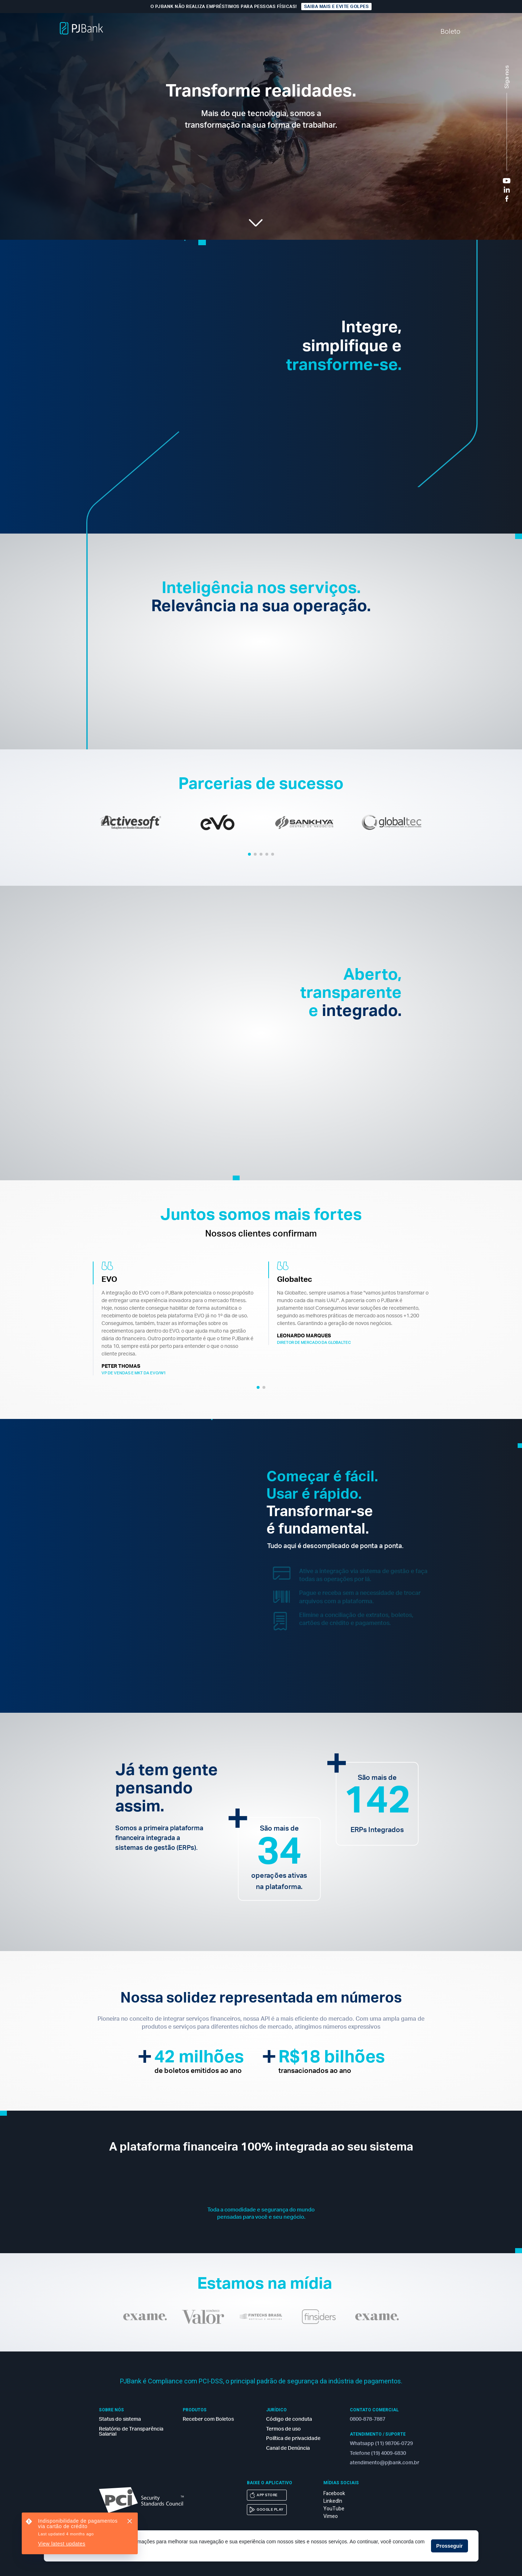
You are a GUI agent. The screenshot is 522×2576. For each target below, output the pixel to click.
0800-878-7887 (367, 2419)
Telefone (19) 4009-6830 (378, 2453)
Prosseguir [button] (449, 2546)
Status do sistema (120, 2419)
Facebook (334, 2493)
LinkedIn (332, 2501)
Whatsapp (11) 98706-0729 (381, 2443)
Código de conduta (289, 2419)
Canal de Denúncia (288, 2448)
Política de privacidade (293, 2438)
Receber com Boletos (208, 2419)
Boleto (447, 31)
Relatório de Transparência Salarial (131, 2432)
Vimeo (330, 2516)
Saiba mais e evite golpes (336, 6)
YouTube (333, 2509)
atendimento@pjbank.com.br (384, 2462)
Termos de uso (283, 2429)
